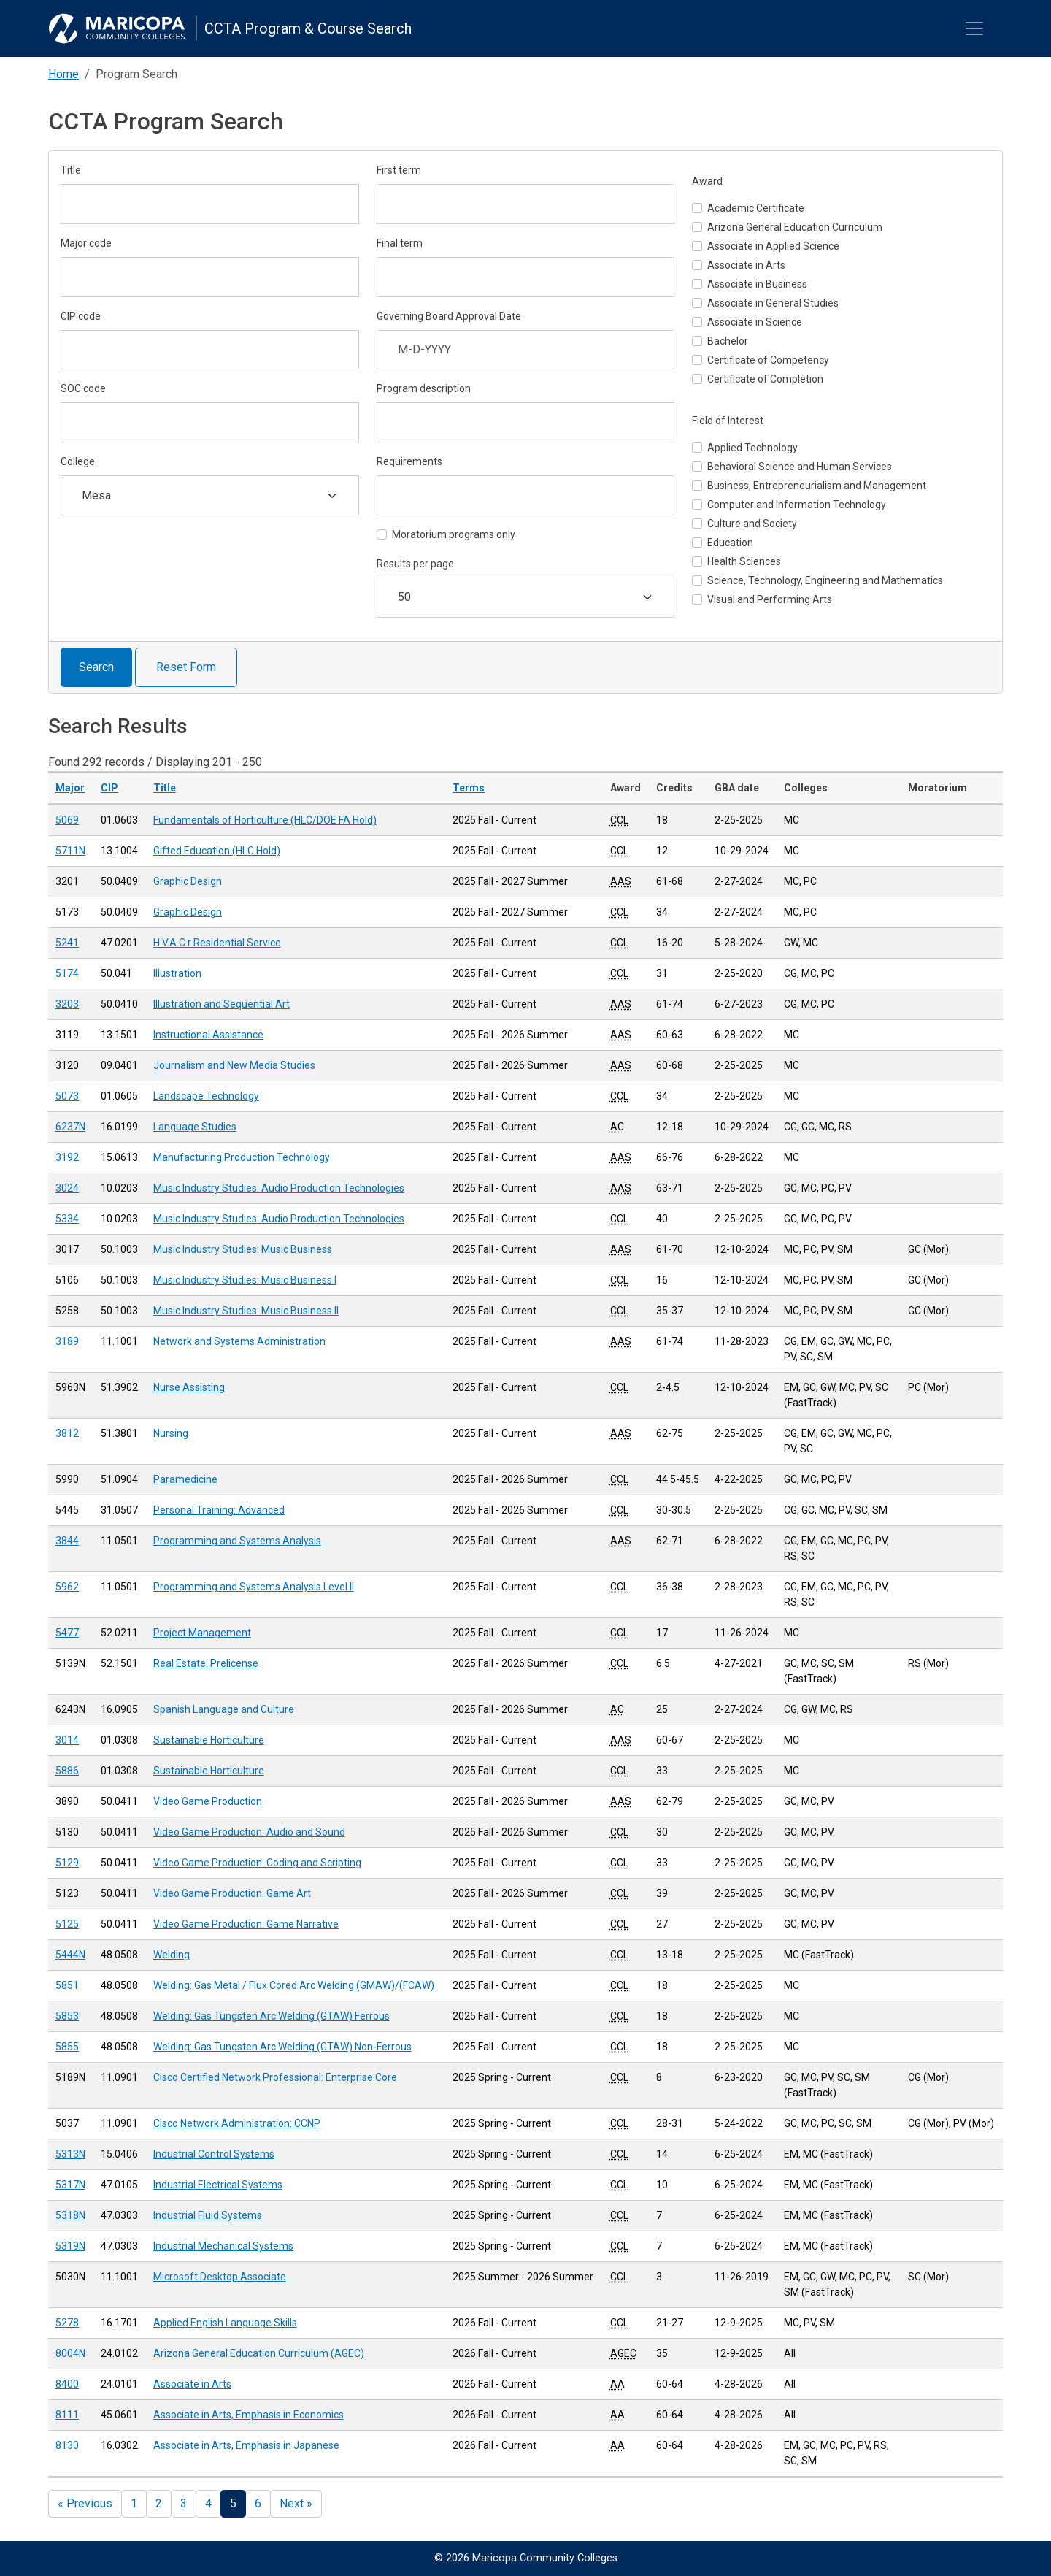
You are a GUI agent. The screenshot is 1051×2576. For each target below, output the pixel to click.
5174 (67, 973)
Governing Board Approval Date (449, 316)
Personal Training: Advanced (219, 1510)
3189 (67, 1341)
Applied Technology (752, 447)
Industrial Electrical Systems (217, 2184)
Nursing (170, 1433)
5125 (67, 1924)
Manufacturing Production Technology (241, 1157)
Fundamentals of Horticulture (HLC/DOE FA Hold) (265, 820)
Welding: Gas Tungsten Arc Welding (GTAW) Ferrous (271, 2016)
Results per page (415, 564)
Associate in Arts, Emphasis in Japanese (246, 2445)
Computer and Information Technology (796, 504)
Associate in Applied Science (773, 246)
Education (730, 542)
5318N (70, 2215)
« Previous (85, 2503)
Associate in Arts (746, 265)
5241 (67, 942)
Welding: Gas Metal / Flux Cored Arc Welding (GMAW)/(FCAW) (293, 1985)
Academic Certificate (755, 208)
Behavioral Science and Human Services (799, 466)
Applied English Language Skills (225, 2322)
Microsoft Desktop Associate (219, 2276)
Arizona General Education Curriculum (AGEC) (258, 2353)
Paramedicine (185, 1479)
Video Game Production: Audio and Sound (249, 1832)
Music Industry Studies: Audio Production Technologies (278, 1188)
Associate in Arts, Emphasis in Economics (248, 2414)
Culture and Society (752, 523)
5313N (70, 2154)
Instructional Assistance (208, 1034)
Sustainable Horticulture (208, 1740)
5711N (70, 850)
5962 (67, 1586)
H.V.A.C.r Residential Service (217, 942)
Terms (469, 788)
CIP (109, 788)
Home (63, 74)
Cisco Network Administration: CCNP (236, 2123)
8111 (67, 2414)
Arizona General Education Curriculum (794, 227)
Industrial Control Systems (213, 2154)
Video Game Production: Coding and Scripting (257, 1862)
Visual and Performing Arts (769, 599)
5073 (67, 1096)
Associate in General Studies (773, 303)
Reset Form (186, 667)
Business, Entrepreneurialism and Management (816, 485)
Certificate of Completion (765, 379)
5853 (67, 2016)
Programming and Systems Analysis (237, 1540)
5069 (67, 820)
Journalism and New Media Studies (234, 1065)
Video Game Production (207, 1801)
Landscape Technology (206, 1096)
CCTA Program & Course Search (308, 28)
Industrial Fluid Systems (207, 2215)
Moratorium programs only (453, 534)
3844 (67, 1540)
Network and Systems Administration (239, 1341)
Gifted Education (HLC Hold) (216, 850)
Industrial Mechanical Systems (223, 2246)
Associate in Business (757, 284)
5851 (67, 1985)
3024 (67, 1188)
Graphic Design (187, 881)
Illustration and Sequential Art (221, 1004)
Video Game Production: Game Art (232, 1893)
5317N (70, 2184)
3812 (67, 1433)
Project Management (202, 1632)
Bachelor (727, 341)
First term (399, 170)
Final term (400, 243)
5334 (67, 1218)
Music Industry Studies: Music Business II (246, 1310)
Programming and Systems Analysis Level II (253, 1586)
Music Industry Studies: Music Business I (244, 1280)
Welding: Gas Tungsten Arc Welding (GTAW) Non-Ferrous (282, 2046)
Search (96, 667)
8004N (70, 2353)
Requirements (409, 461)
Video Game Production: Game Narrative (246, 1924)
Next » (296, 2503)
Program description (424, 388)
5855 (67, 2046)
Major (70, 788)
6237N (70, 1126)
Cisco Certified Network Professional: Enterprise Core (275, 2077)
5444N (70, 1954)
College (78, 461)
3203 (67, 1004)
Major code (86, 243)
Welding (171, 1954)
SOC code (83, 388)
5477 (67, 1632)
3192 (67, 1157)
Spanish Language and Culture (223, 1709)
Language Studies (194, 1126)
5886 (67, 1770)
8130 (67, 2445)
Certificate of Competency (768, 360)
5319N (70, 2246)
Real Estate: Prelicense (205, 1663)
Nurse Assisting (189, 1387)
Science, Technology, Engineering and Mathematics (825, 580)
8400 (67, 2384)
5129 (67, 1862)
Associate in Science (754, 322)
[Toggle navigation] (974, 28)
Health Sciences (744, 561)
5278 (67, 2322)
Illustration (177, 973)
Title (71, 170)
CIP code (81, 316)
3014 (67, 1740)
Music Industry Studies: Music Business (242, 1249)
